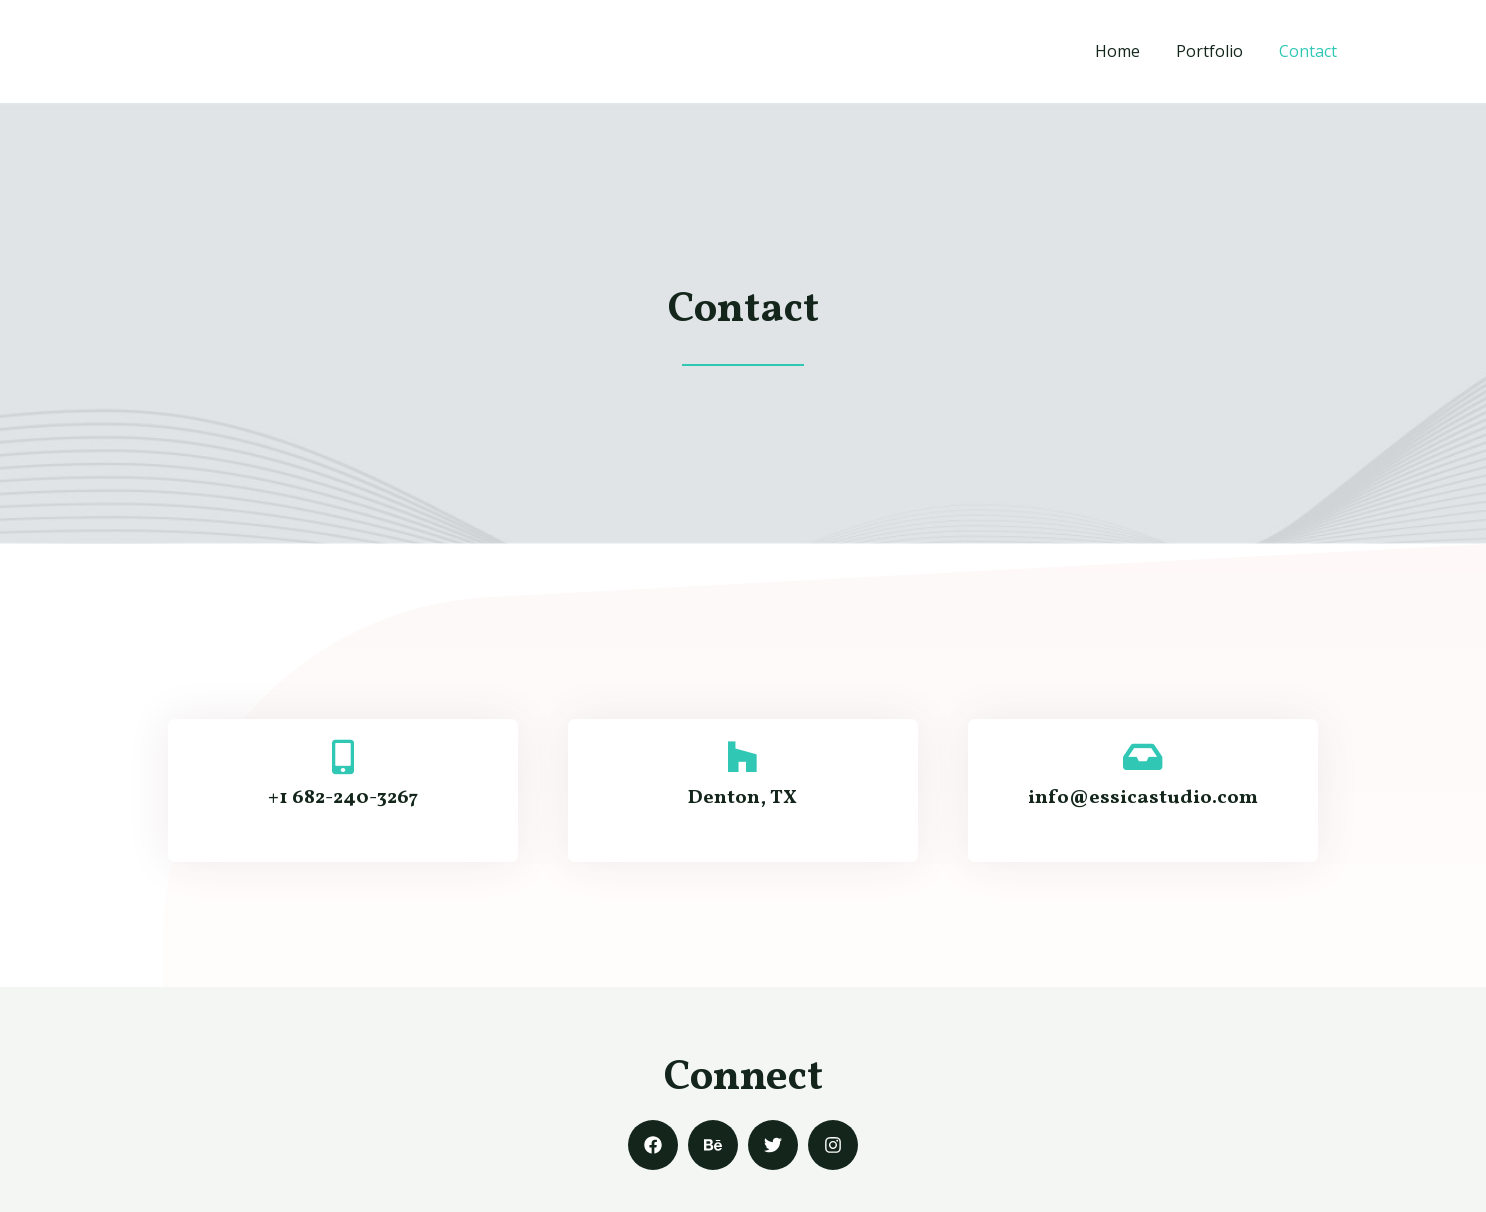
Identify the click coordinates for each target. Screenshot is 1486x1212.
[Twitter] (773, 1145)
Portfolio (1215, 51)
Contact (1310, 51)
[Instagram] (833, 1145)
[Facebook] (653, 1145)
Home (1127, 51)
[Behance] (713, 1145)
